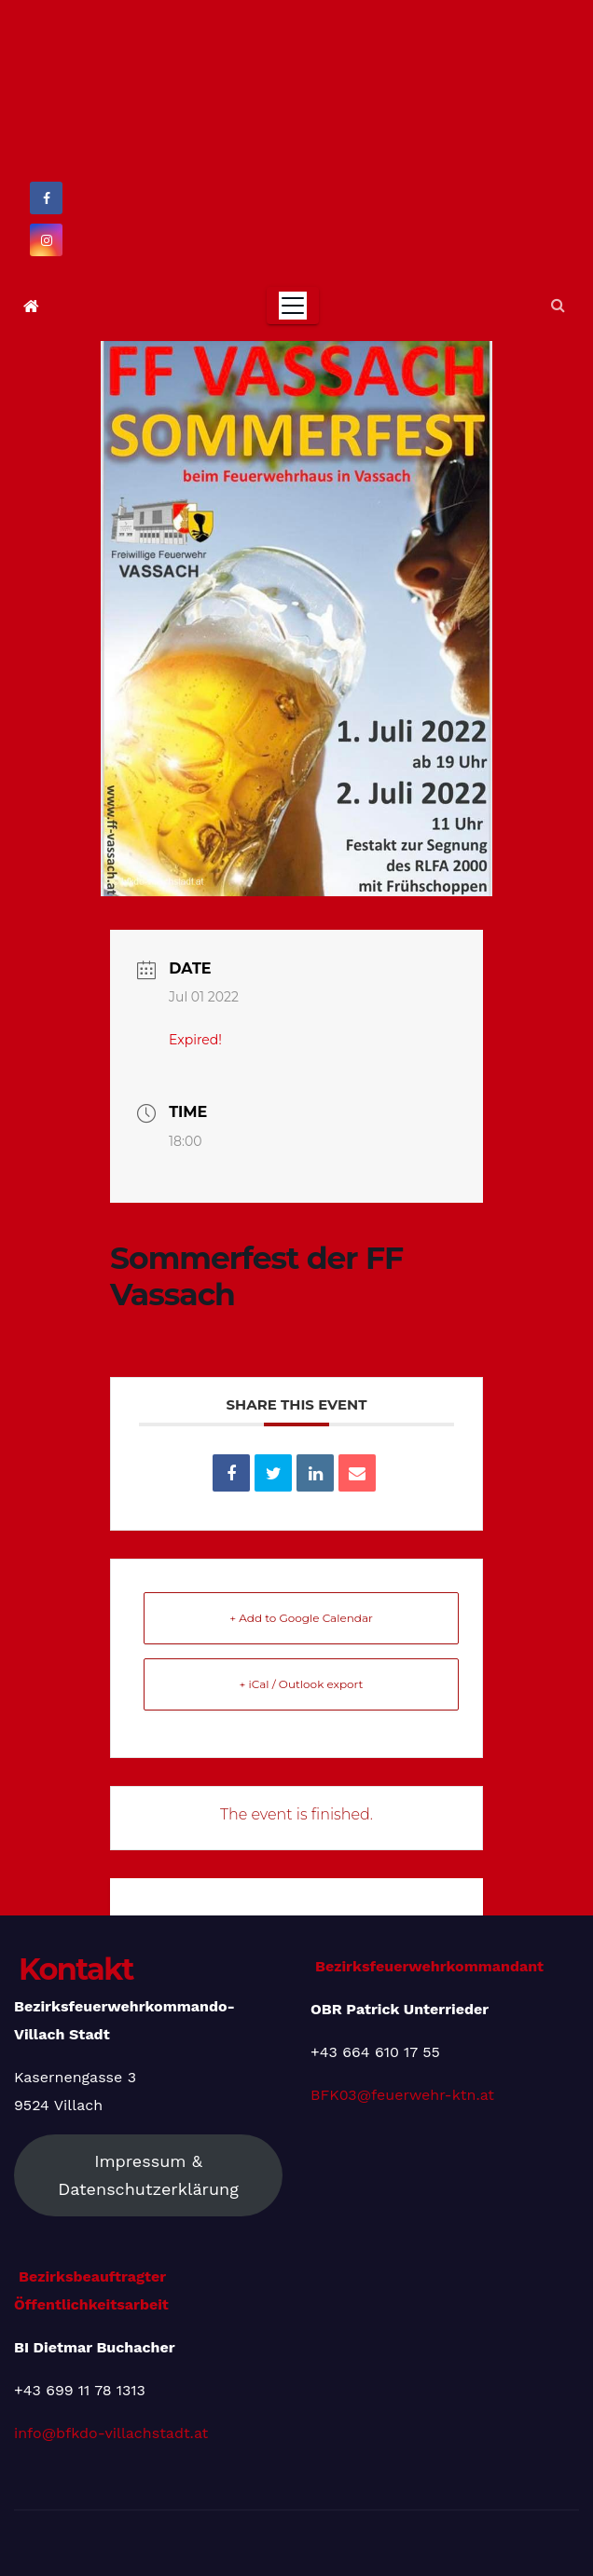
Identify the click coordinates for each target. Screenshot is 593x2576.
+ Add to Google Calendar (301, 1618)
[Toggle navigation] (293, 305)
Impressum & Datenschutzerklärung (148, 2175)
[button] (558, 305)
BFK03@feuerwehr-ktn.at (402, 2095)
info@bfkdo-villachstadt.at (111, 2433)
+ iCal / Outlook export (302, 1684)
